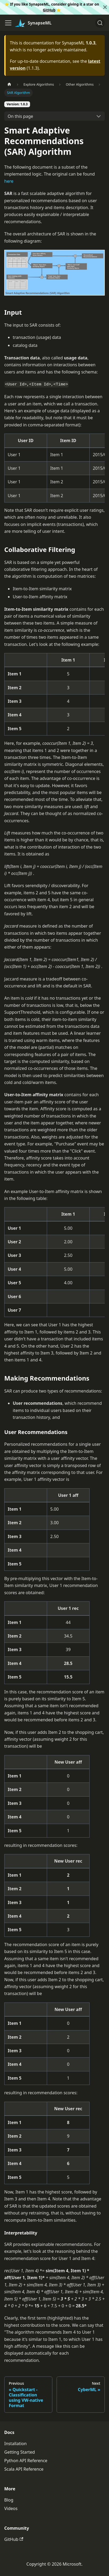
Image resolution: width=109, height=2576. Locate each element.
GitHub (49, 10)
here (8, 181)
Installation (15, 2443)
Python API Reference (25, 2460)
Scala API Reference (24, 2469)
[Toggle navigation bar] (8, 23)
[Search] (100, 23)
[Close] (105, 7)
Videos (11, 2508)
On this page (20, 116)
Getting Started (19, 2452)
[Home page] (9, 84)
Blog (8, 2500)
